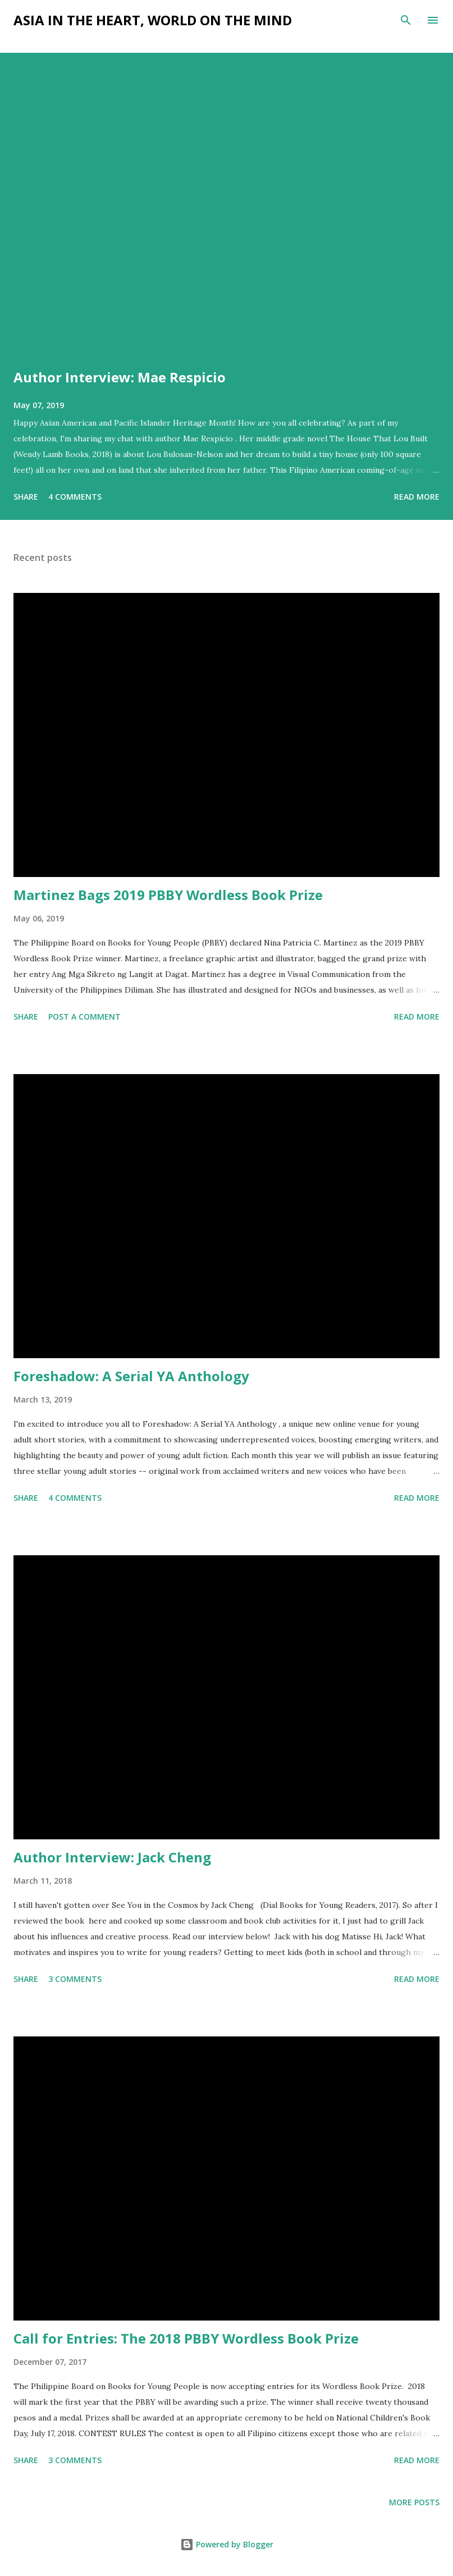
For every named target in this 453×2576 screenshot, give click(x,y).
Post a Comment (84, 1016)
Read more (417, 496)
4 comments (75, 496)
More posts (414, 2502)
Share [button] (25, 496)
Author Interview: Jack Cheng (112, 1857)
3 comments (75, 1979)
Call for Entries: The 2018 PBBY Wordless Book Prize (186, 2338)
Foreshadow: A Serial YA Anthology (131, 1376)
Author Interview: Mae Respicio (119, 377)
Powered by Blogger (226, 2544)
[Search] (406, 20)
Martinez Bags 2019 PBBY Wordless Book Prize (168, 894)
